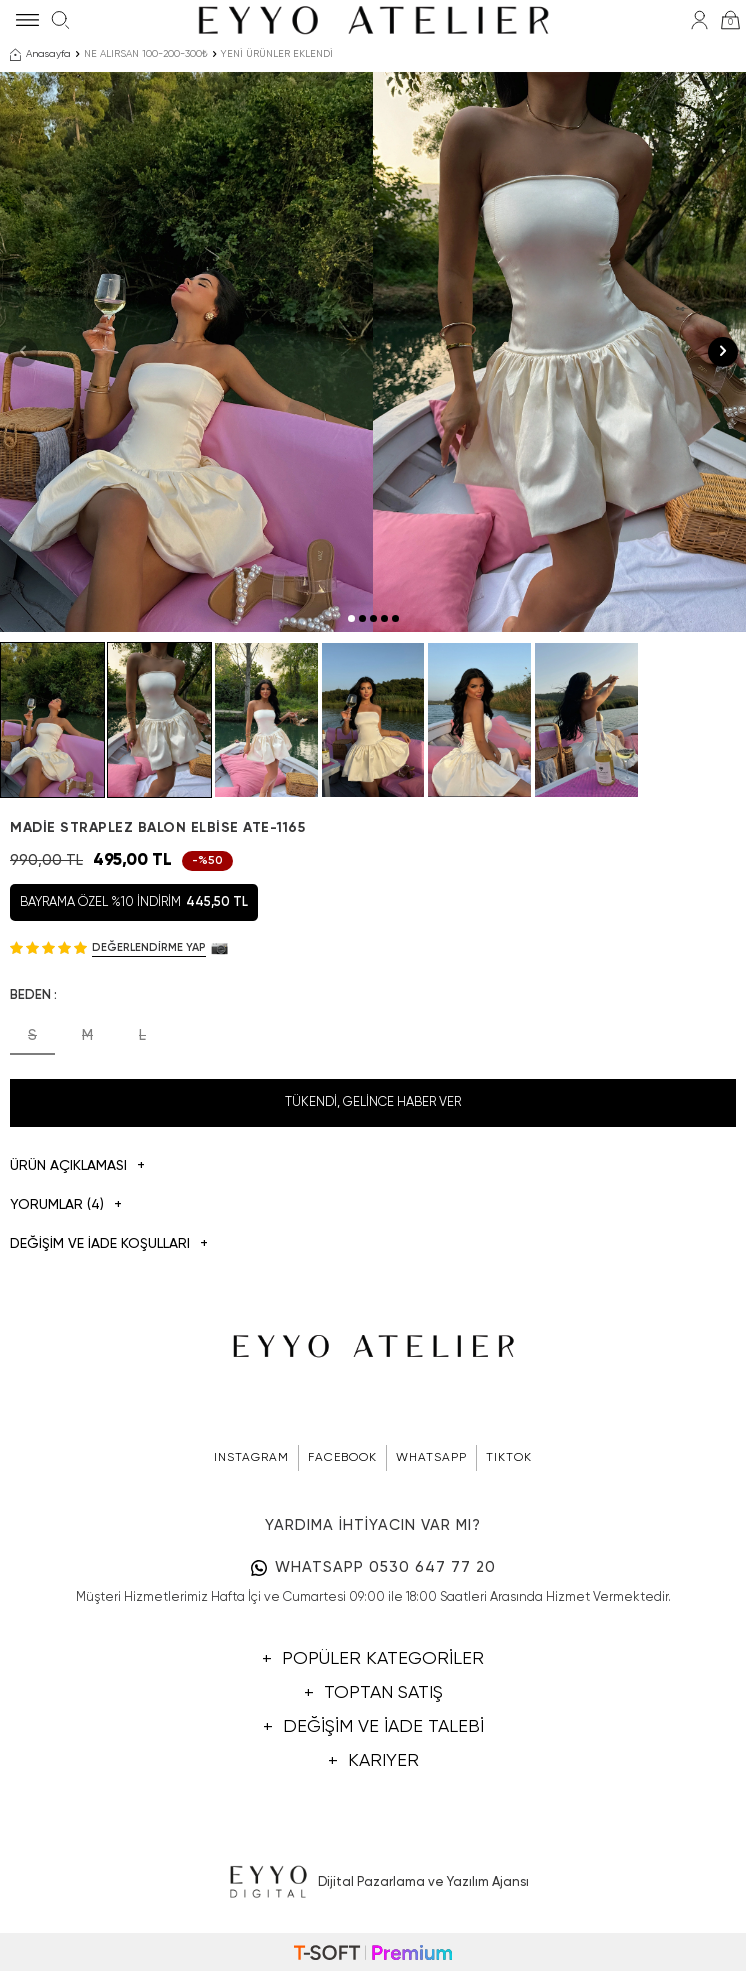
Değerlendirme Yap (149, 947)
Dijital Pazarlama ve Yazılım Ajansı (373, 1883)
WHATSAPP (431, 1458)
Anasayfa (40, 55)
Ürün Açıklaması (77, 1166)
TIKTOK (509, 1458)
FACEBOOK (342, 1458)
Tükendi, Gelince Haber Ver (373, 1102)
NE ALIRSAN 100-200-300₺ (146, 54)
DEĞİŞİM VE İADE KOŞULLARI (109, 1244)
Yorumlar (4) (66, 1205)
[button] (351, 618)
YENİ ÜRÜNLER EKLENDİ (277, 54)
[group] (186, 352)
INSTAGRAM (251, 1458)
